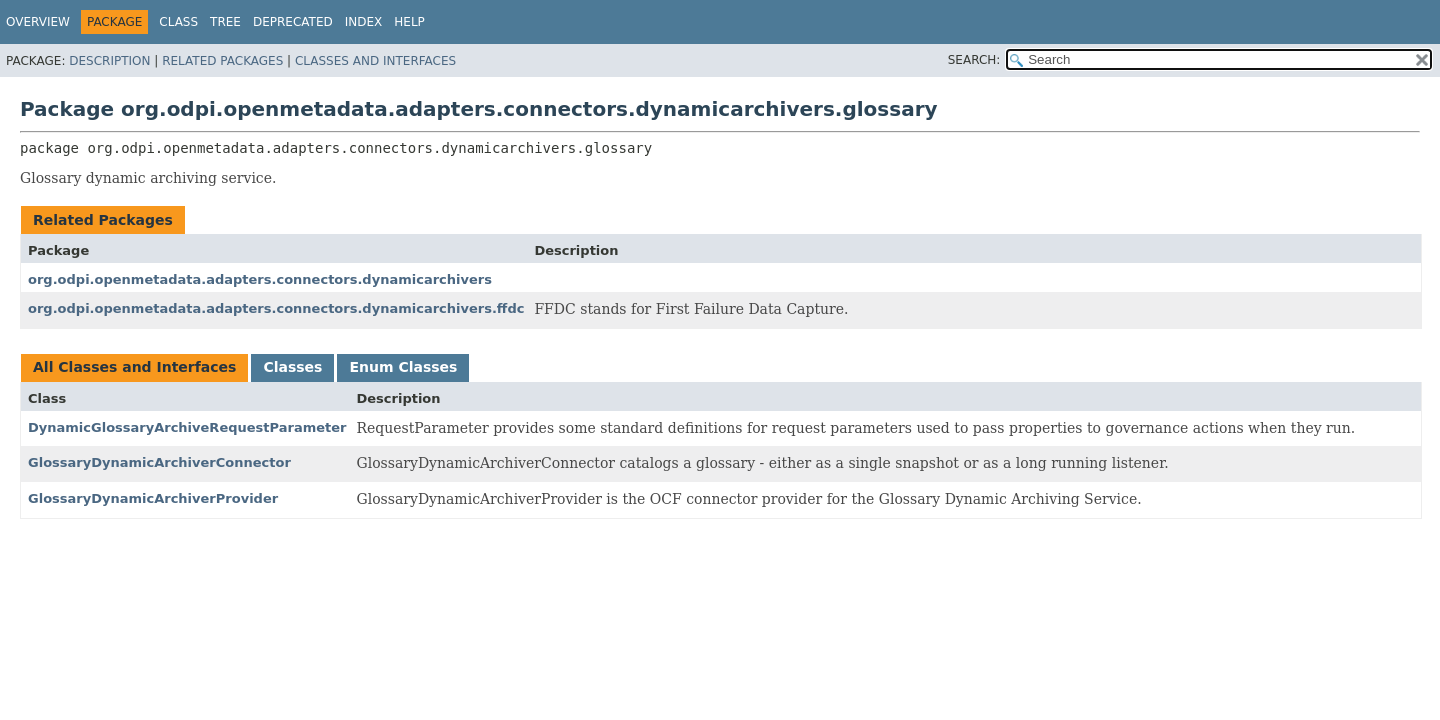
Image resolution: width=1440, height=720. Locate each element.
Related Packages (222, 61)
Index (364, 22)
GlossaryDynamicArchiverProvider (153, 498)
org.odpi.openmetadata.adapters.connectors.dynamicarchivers (260, 279)
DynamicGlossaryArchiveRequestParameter (187, 427)
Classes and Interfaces (375, 61)
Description (109, 61)
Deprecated (293, 22)
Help (409, 22)
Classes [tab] (292, 367)
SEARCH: (974, 60)
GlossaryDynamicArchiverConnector (159, 462)
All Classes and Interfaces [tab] (134, 367)
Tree (225, 22)
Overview (38, 22)
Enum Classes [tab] (403, 367)
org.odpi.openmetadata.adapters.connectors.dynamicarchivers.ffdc (276, 308)
